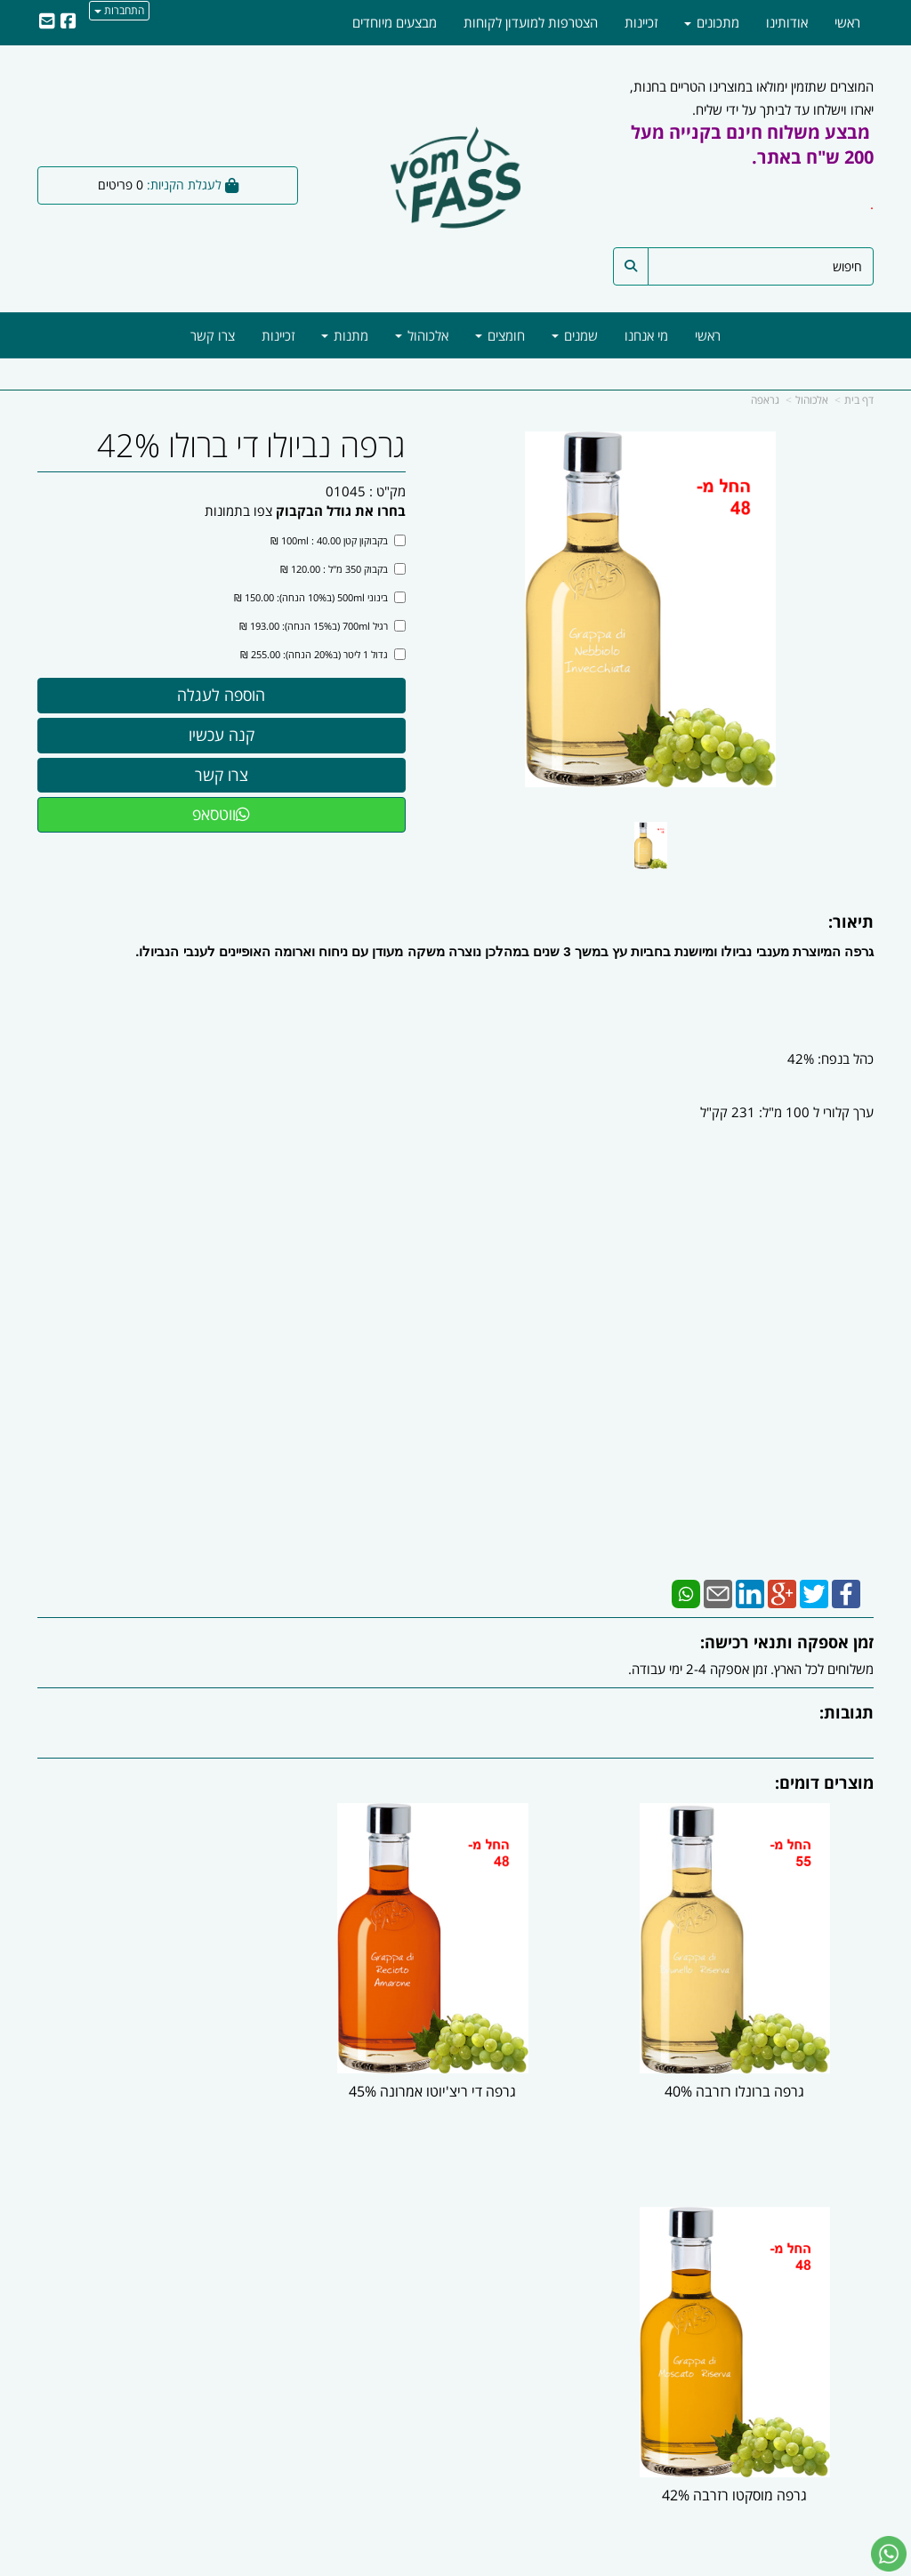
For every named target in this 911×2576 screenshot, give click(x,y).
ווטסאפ (221, 814)
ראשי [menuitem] (708, 335)
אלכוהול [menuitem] (421, 335)
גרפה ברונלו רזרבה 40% (743, 2074)
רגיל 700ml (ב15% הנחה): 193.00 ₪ (322, 625)
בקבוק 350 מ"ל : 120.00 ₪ (343, 569)
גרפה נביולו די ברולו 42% (251, 445)
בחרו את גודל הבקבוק (341, 510)
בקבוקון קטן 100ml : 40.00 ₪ (338, 540)
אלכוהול (811, 399)
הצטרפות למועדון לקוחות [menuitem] (531, 22)
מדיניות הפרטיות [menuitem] (830, 2354)
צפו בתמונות (238, 510)
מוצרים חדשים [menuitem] (836, 2297)
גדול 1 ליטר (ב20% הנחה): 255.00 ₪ (323, 654)
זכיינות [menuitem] (278, 335)
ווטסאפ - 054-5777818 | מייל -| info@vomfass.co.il (455, 2497)
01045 (346, 491)
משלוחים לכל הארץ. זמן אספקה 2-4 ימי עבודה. (751, 1669)
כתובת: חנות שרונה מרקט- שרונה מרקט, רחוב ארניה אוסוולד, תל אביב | (564, 2278)
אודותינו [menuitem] (787, 22)
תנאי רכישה (628, 2335)
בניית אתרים (384, 2565)
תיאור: (851, 921)
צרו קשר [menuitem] (212, 335)
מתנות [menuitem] (344, 335)
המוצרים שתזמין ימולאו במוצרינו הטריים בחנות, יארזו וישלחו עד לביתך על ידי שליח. (752, 156)
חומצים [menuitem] (500, 335)
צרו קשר (628, 2232)
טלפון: (642, 2315)
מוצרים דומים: (824, 1782)
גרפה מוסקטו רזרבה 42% (167, 2074)
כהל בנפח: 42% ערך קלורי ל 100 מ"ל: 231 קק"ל (785, 1098)
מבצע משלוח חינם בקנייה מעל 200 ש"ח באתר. (752, 144)
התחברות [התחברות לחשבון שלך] (119, 10)
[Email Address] (47, 22)
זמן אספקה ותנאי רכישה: (787, 1642)
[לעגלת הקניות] (167, 185)
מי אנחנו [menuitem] (646, 335)
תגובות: (846, 1712)
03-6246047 (584, 2315)
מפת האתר (834, 2232)
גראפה (765, 399)
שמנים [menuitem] (575, 335)
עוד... (208, 2232)
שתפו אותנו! (361, 2258)
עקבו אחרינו (399, 2232)
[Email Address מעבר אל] (800, 2443)
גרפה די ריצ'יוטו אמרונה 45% (455, 2074)
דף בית (859, 399)
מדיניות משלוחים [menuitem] (830, 2372)
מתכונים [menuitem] (711, 22)
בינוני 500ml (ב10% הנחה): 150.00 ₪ (320, 597)
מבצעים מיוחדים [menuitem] (394, 22)
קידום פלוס (429, 2565)
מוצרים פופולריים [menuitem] (830, 2277)
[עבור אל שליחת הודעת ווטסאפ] (889, 2554)
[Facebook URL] (68, 22)
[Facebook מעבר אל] (853, 2443)
